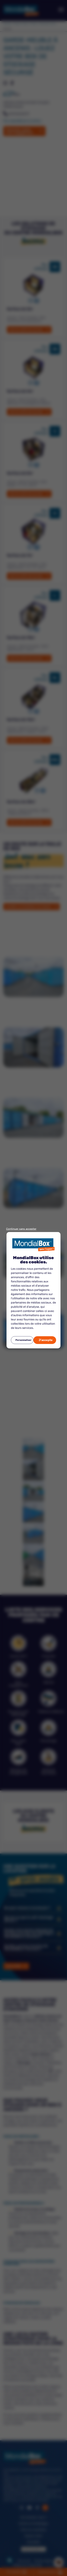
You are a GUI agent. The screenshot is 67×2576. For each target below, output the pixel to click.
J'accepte (46, 1340)
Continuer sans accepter (21, 1229)
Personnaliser (23, 1340)
